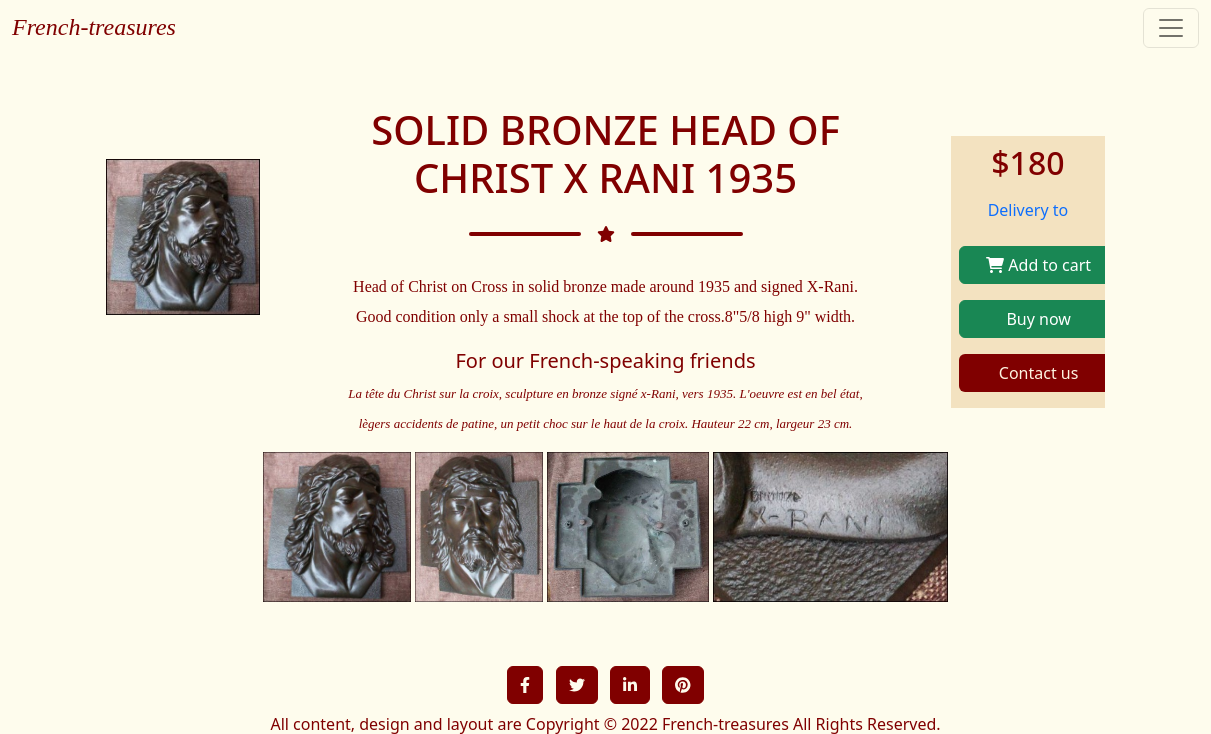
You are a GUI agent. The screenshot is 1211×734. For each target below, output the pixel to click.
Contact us (1039, 373)
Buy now (1038, 319)
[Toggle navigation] (1171, 28)
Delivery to (1028, 210)
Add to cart (1038, 265)
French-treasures (94, 27)
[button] (525, 685)
